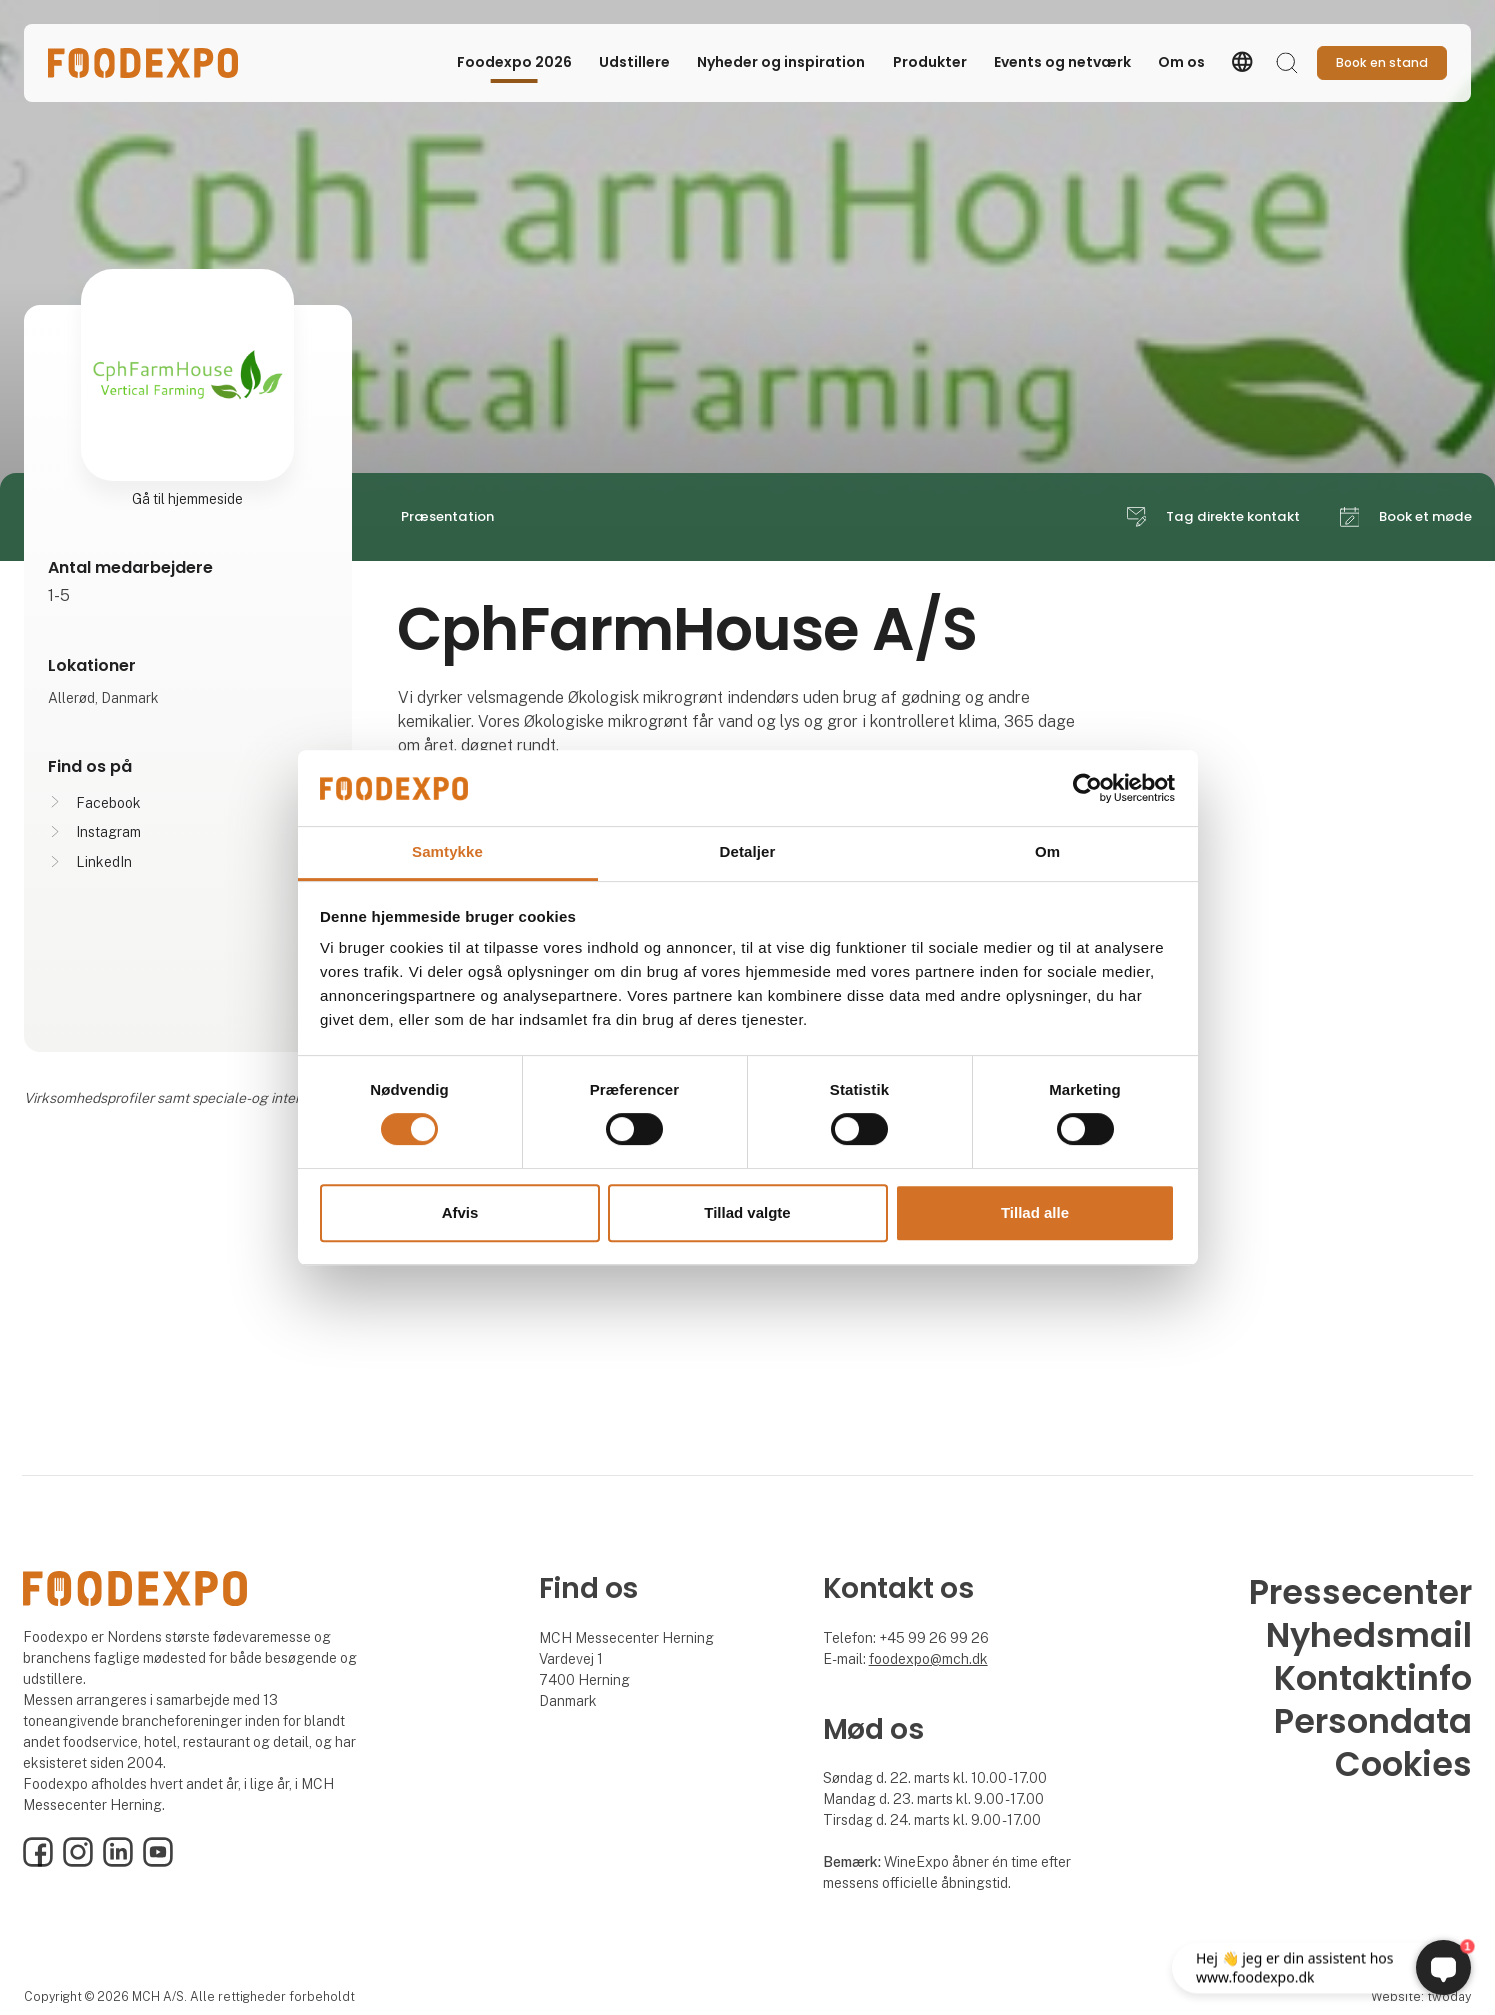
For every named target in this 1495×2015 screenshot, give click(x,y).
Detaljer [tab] (748, 852)
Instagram (108, 832)
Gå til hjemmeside (187, 499)
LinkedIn (104, 862)
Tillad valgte (747, 1212)
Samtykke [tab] (447, 852)
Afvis (460, 1212)
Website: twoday (1421, 1996)
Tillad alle (1035, 1212)
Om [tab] (1047, 852)
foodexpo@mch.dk (928, 1659)
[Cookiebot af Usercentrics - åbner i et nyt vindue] (1087, 788)
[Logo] (143, 63)
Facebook (108, 803)
